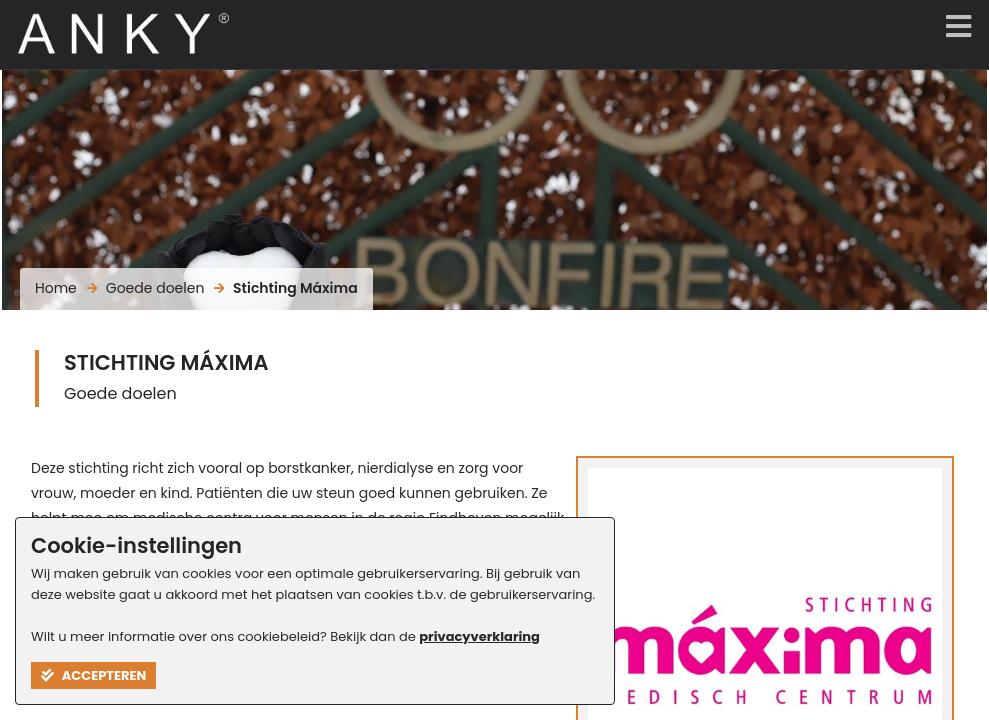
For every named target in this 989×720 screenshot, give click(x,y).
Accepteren (93, 675)
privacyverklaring (479, 636)
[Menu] (954, 28)
